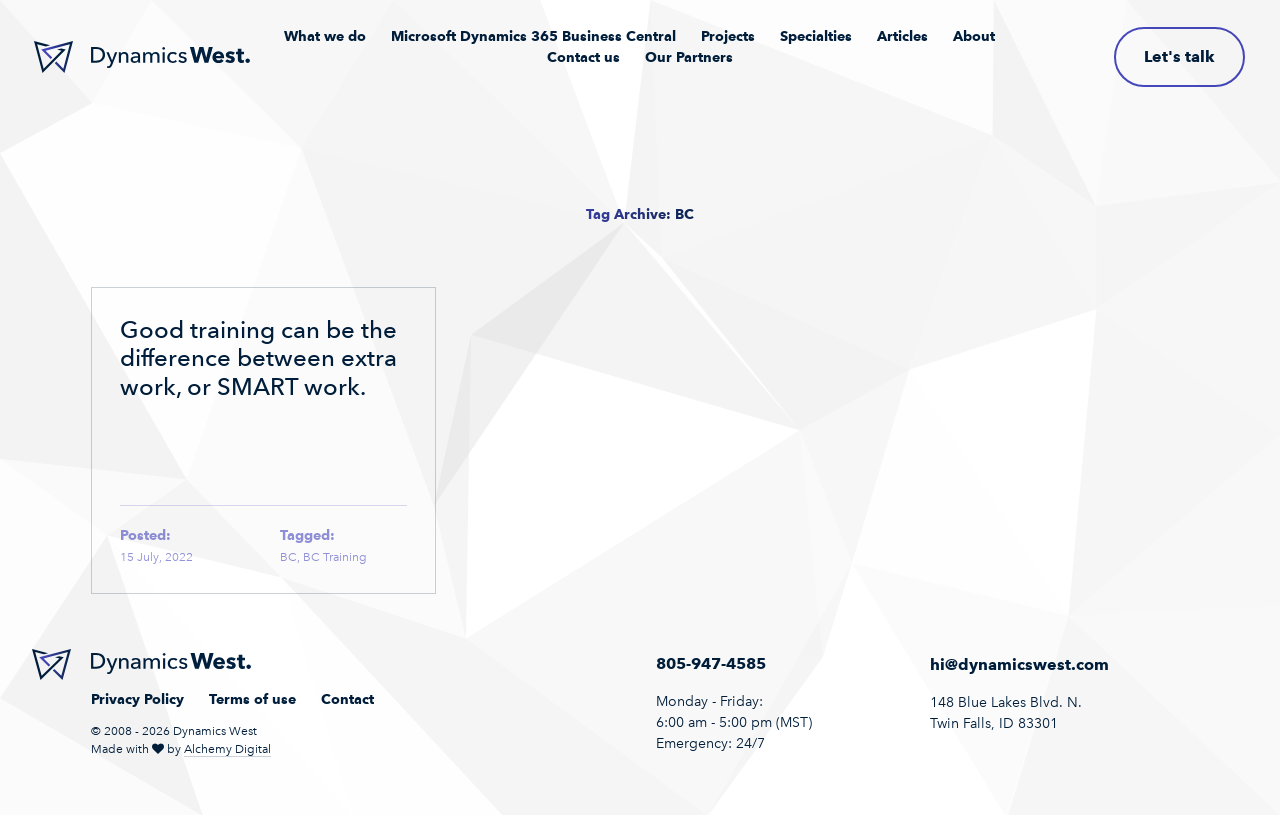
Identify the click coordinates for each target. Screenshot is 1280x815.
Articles (902, 36)
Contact (347, 699)
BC (288, 557)
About (974, 36)
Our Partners (689, 57)
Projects (728, 36)
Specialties (816, 36)
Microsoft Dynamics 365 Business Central (533, 36)
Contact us (583, 57)
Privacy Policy (137, 699)
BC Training (335, 557)
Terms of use (252, 699)
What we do (325, 36)
